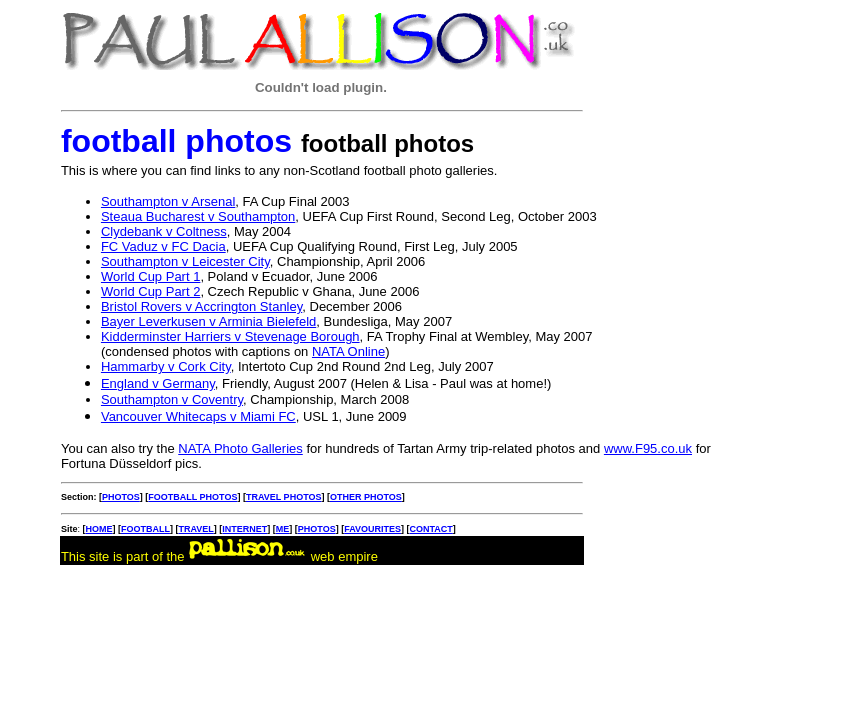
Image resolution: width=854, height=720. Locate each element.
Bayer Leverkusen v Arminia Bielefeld (208, 321)
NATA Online (348, 351)
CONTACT (430, 529)
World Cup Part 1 (150, 276)
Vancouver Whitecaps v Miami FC (198, 416)
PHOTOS (121, 497)
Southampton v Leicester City (185, 261)
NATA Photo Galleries (240, 448)
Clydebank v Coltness (164, 231)
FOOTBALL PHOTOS (192, 497)
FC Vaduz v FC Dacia (163, 246)
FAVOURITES (372, 529)
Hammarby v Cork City (166, 366)
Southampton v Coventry (172, 399)
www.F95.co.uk (648, 448)
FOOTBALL (145, 529)
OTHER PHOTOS (366, 497)
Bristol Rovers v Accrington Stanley (201, 306)
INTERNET (244, 529)
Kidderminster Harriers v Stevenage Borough (230, 336)
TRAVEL (195, 529)
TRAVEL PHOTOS (284, 497)
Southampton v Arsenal (168, 201)
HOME (98, 529)
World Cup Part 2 (150, 291)
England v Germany (158, 383)
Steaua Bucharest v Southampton (198, 216)
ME (283, 529)
